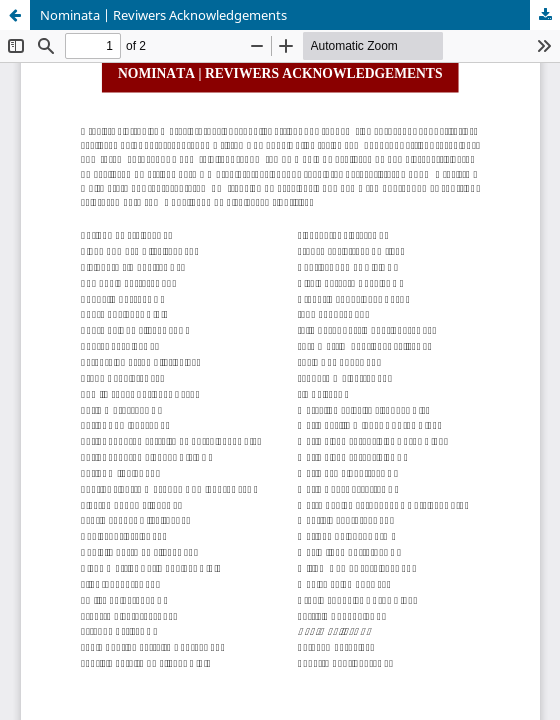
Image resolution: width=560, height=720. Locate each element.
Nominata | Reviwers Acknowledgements (163, 15)
